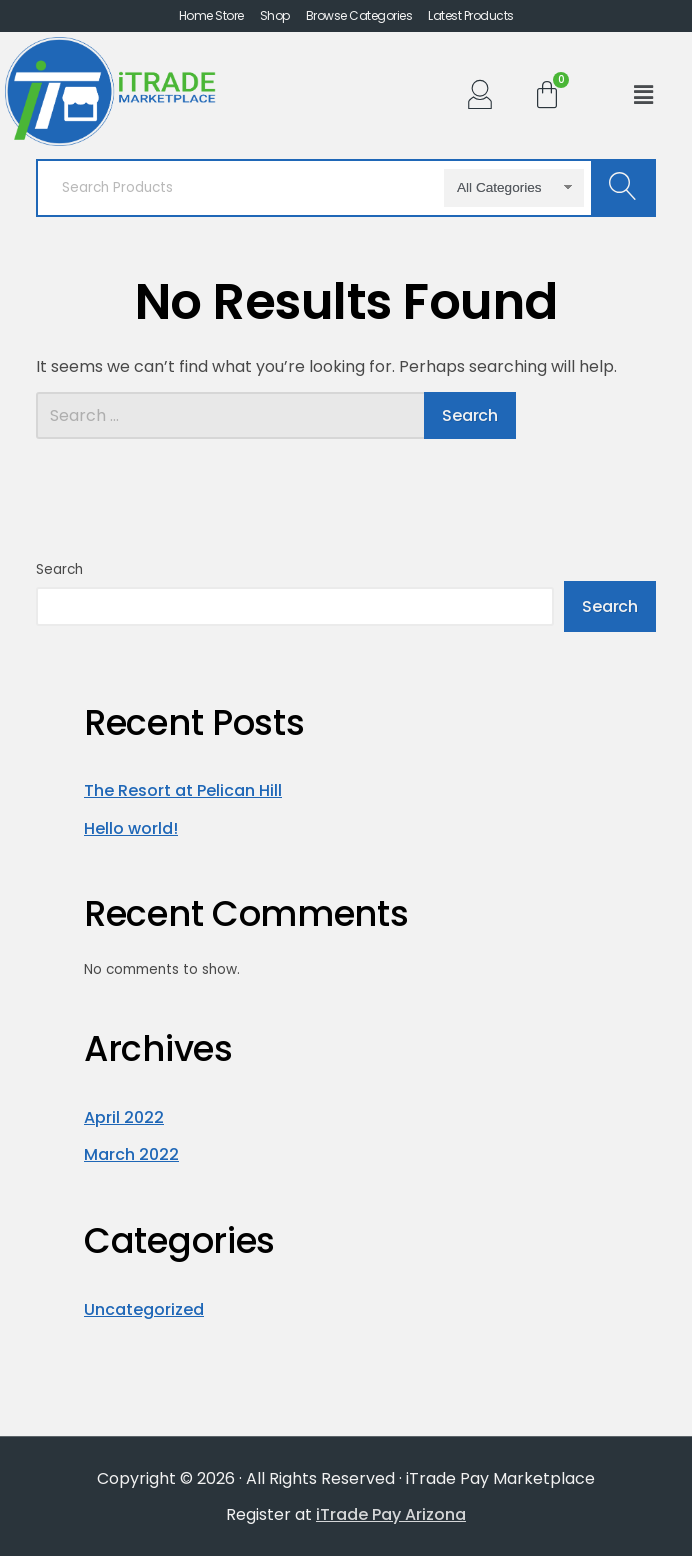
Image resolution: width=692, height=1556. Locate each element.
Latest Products (471, 16)
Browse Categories (359, 16)
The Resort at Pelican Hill (183, 790)
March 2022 (131, 1154)
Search (59, 569)
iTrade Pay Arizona (391, 1514)
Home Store (211, 16)
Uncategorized (144, 1309)
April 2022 (124, 1117)
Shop (275, 16)
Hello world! (131, 828)
